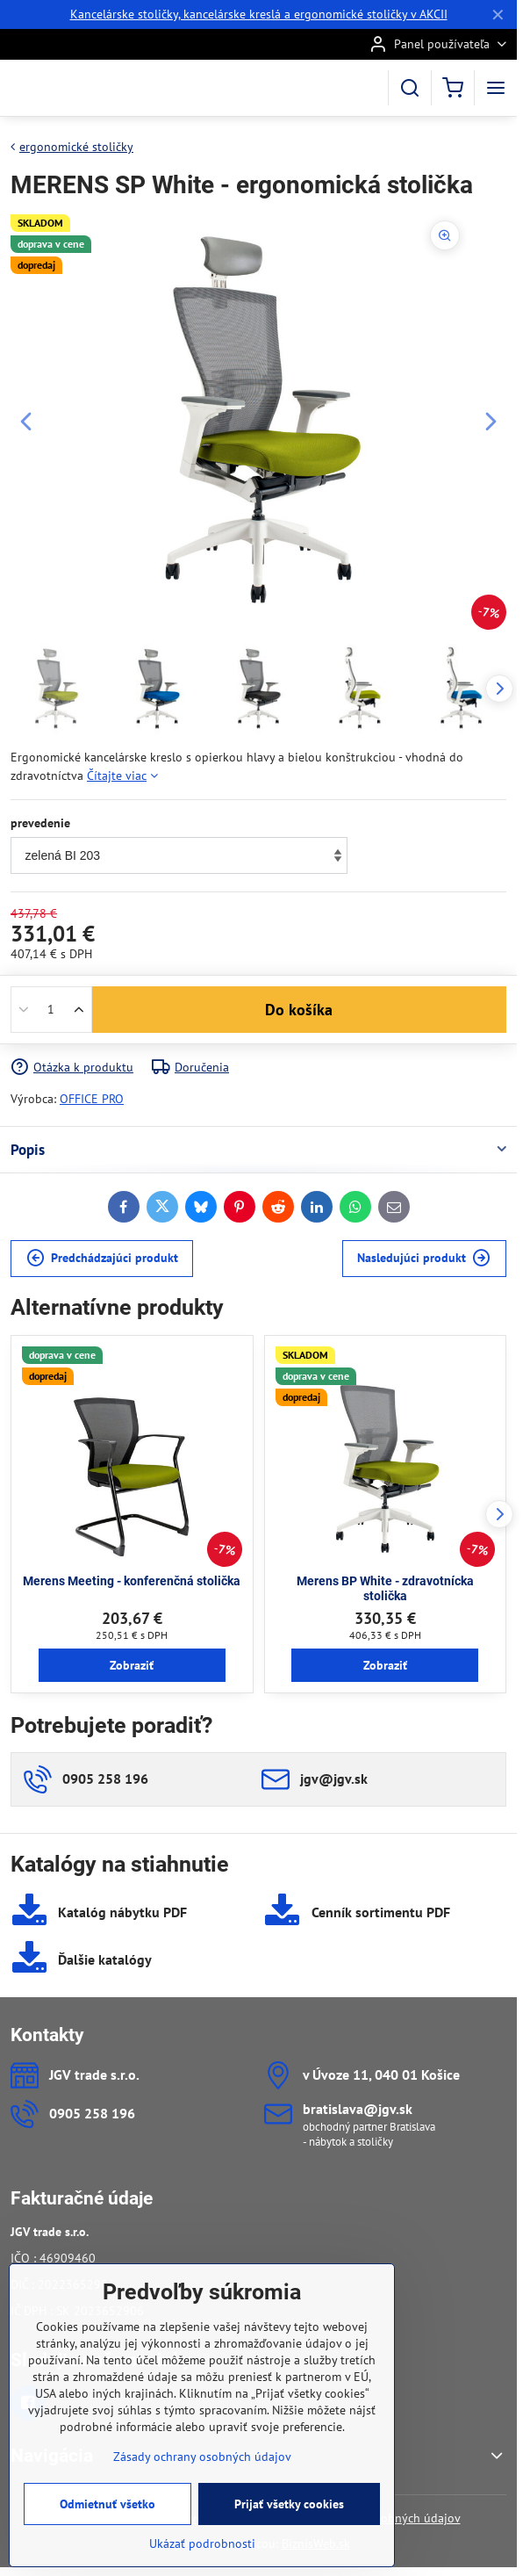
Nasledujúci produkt (424, 1258)
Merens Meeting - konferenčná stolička (131, 1581)
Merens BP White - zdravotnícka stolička (385, 1589)
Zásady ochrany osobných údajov (202, 2467)
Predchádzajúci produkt (102, 1258)
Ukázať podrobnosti (202, 2554)
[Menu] (496, 87)
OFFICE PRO (92, 1099)
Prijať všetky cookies (289, 2514)
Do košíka (299, 1009)
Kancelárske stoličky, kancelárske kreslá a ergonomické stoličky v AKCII (259, 14)
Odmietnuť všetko (107, 2514)
